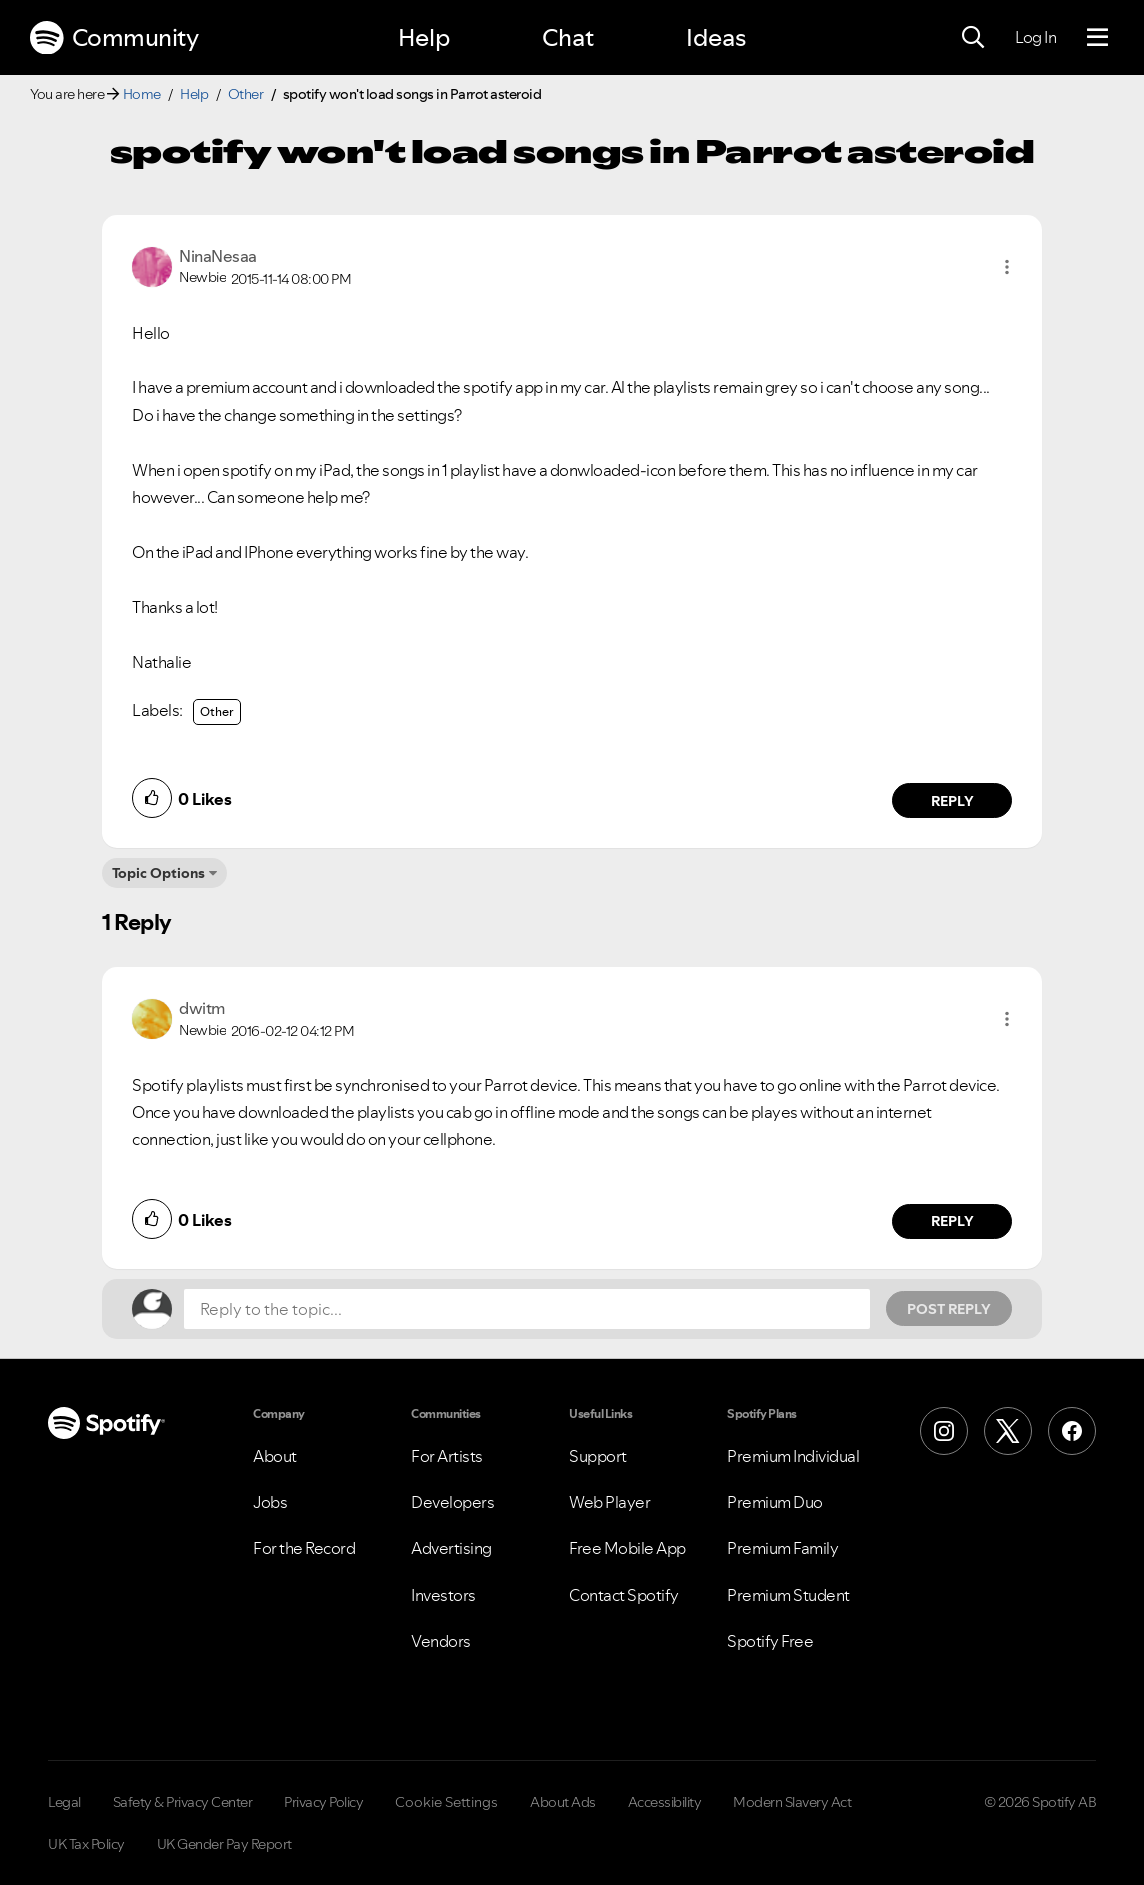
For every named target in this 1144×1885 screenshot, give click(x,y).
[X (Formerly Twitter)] (1008, 1431)
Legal (64, 1802)
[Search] (973, 38)
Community (114, 38)
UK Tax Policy (86, 1844)
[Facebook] (1072, 1431)
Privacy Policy (323, 1802)
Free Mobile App (627, 1548)
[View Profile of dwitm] (202, 1008)
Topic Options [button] (158, 873)
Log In (1035, 37)
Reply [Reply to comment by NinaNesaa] (952, 801)
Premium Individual (793, 1456)
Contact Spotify (624, 1595)
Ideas (716, 37)
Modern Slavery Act (792, 1802)
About (275, 1456)
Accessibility (665, 1802)
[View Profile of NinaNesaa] (218, 256)
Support (598, 1456)
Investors (443, 1595)
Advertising (451, 1548)
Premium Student (788, 1595)
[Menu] (1097, 38)
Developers (452, 1502)
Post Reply (949, 1309)
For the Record (304, 1548)
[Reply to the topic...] (527, 1309)
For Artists (447, 1456)
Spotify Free (770, 1641)
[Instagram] (944, 1431)
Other (246, 94)
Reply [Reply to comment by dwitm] (952, 1221)
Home (142, 94)
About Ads (563, 1802)
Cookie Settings (446, 1802)
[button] (1007, 267)
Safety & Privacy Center (183, 1802)
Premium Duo (775, 1502)
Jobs (270, 1502)
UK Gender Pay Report (224, 1844)
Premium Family (782, 1548)
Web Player (609, 1502)
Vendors (441, 1641)
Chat (568, 37)
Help (424, 37)
